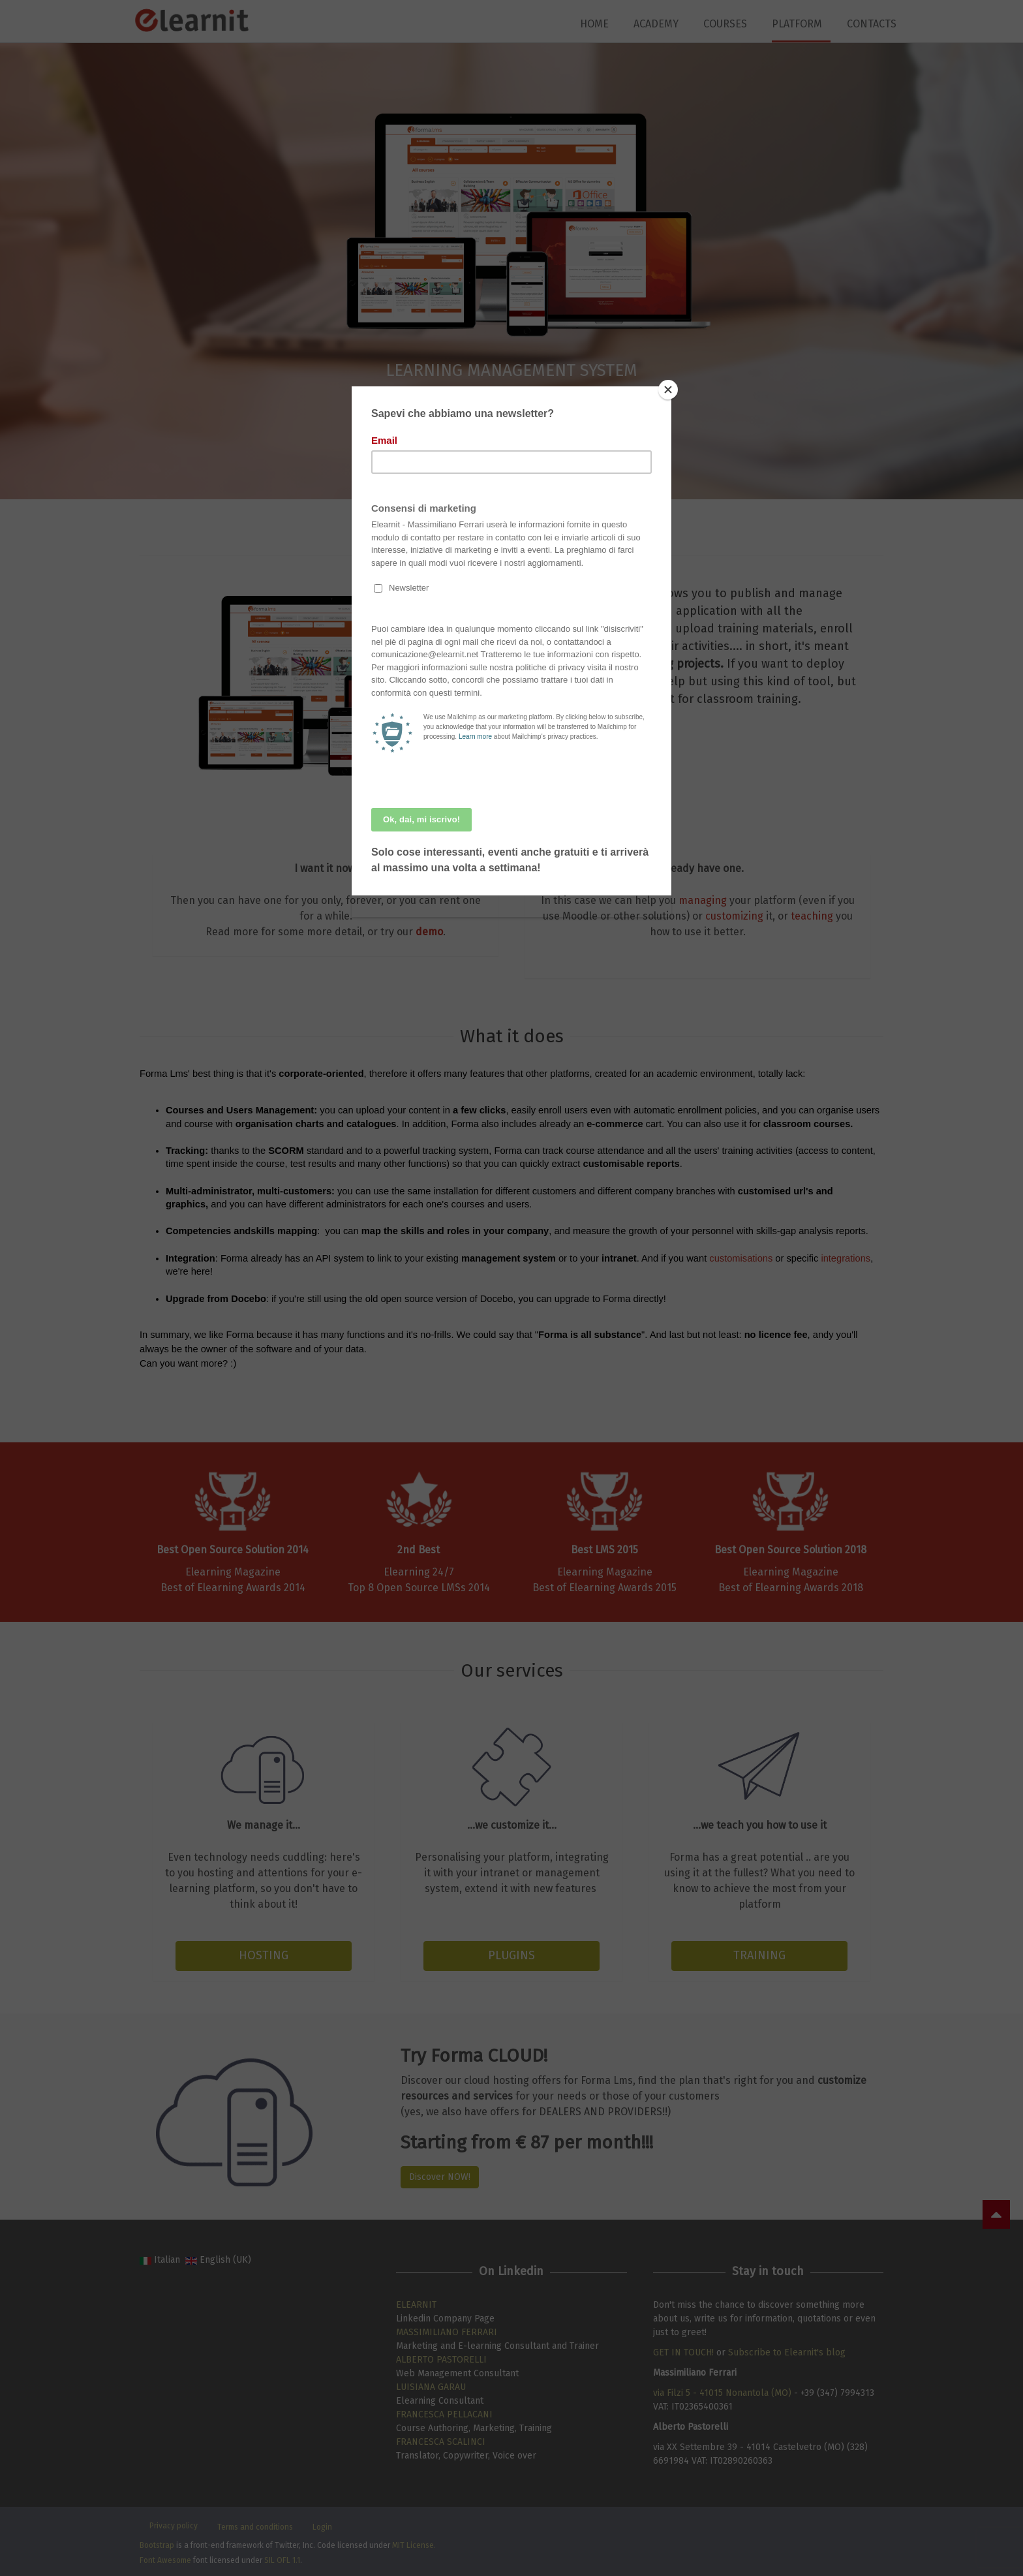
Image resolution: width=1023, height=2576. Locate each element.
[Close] (668, 389)
